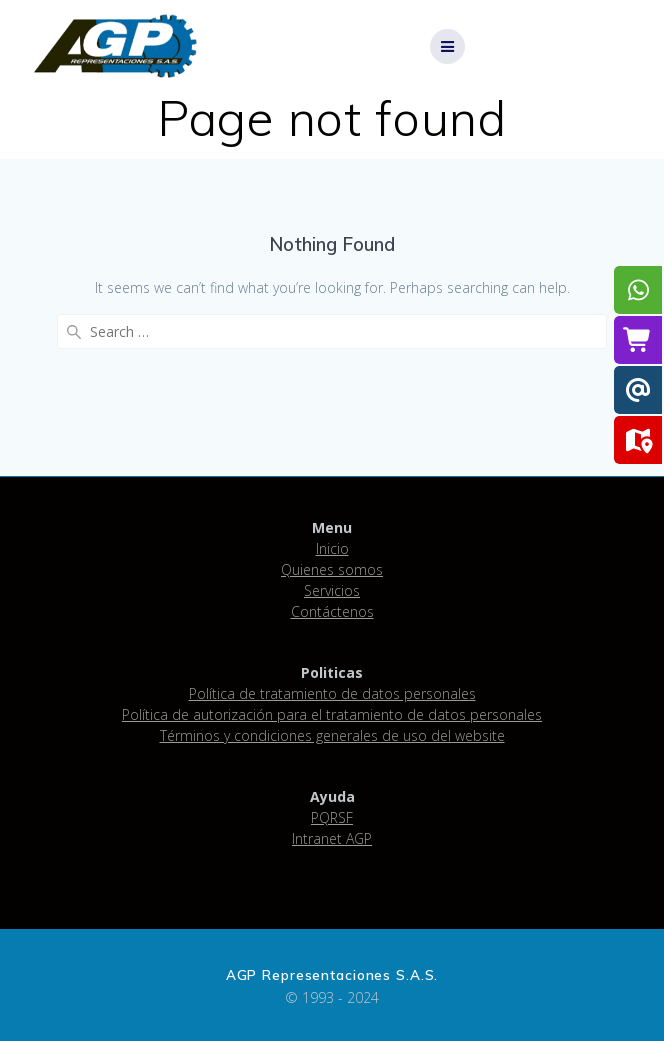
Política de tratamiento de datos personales (332, 693)
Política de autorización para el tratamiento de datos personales (332, 714)
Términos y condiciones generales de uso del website (332, 735)
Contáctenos (332, 611)
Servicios (332, 590)
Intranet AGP (332, 838)
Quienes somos (332, 569)
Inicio (332, 548)
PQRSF (332, 817)
